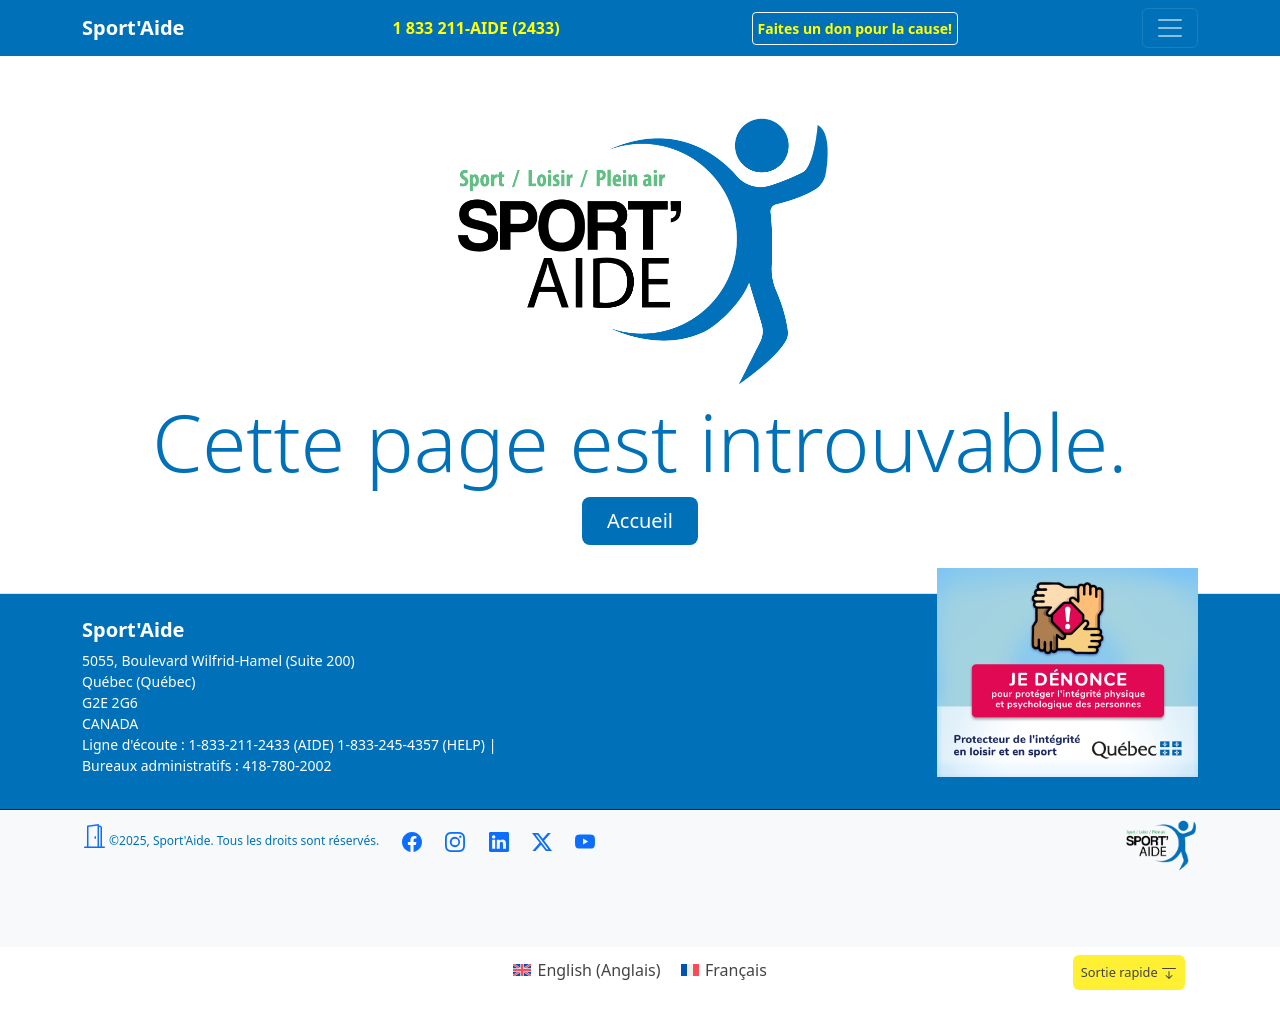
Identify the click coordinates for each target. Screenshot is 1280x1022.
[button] (855, 28)
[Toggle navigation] (1170, 28)
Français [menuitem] (736, 970)
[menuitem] (586, 969)
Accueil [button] (640, 520)
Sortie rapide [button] (1129, 972)
